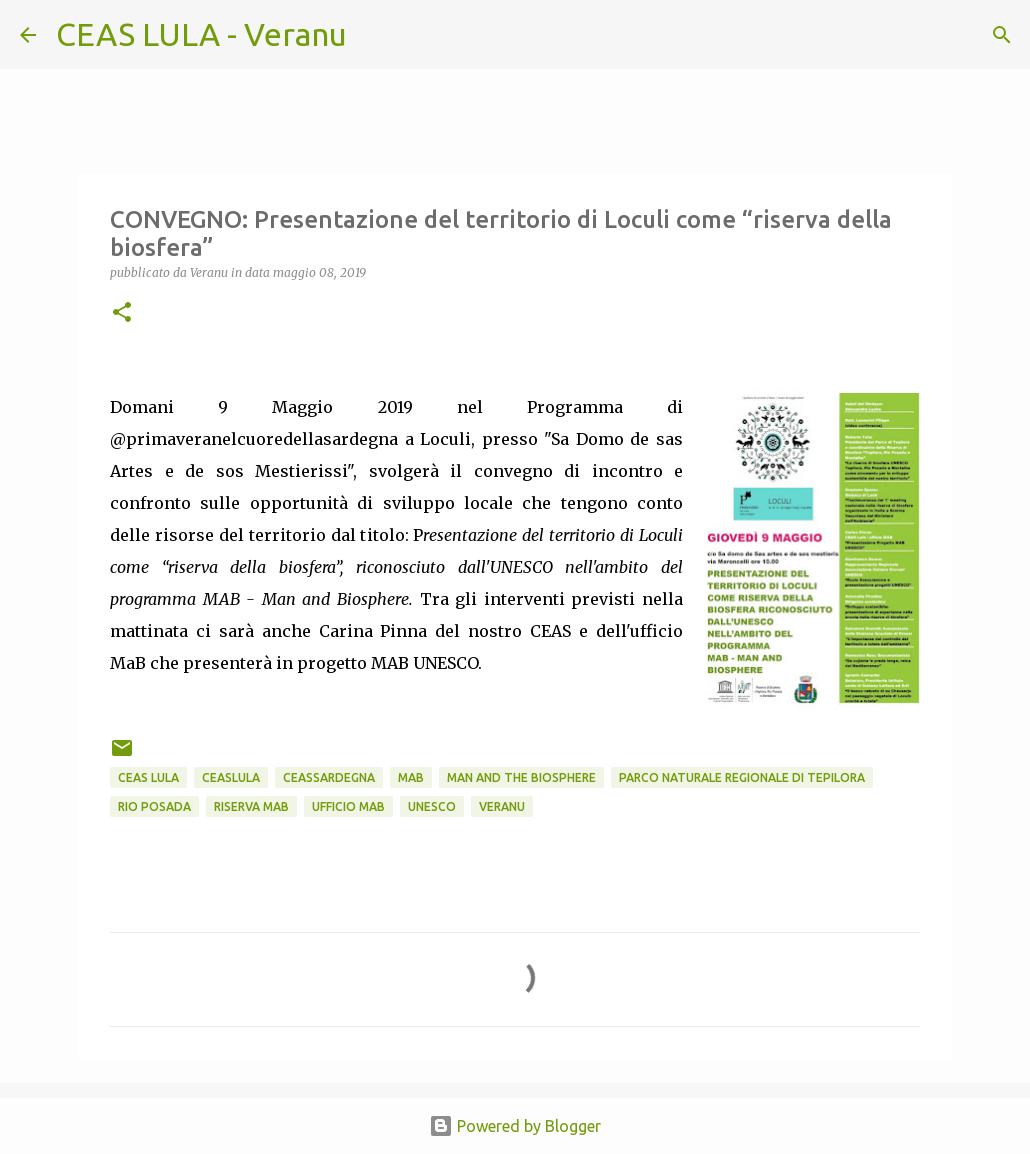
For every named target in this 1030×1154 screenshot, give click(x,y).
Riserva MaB (251, 806)
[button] (122, 313)
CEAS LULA (148, 777)
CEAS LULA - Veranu (201, 34)
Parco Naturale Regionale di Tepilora (742, 777)
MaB (411, 777)
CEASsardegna (329, 777)
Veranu (502, 806)
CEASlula (231, 777)
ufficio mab (348, 806)
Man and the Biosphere (521, 777)
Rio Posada (154, 806)
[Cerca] (375, 35)
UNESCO (432, 806)
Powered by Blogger (515, 1126)
